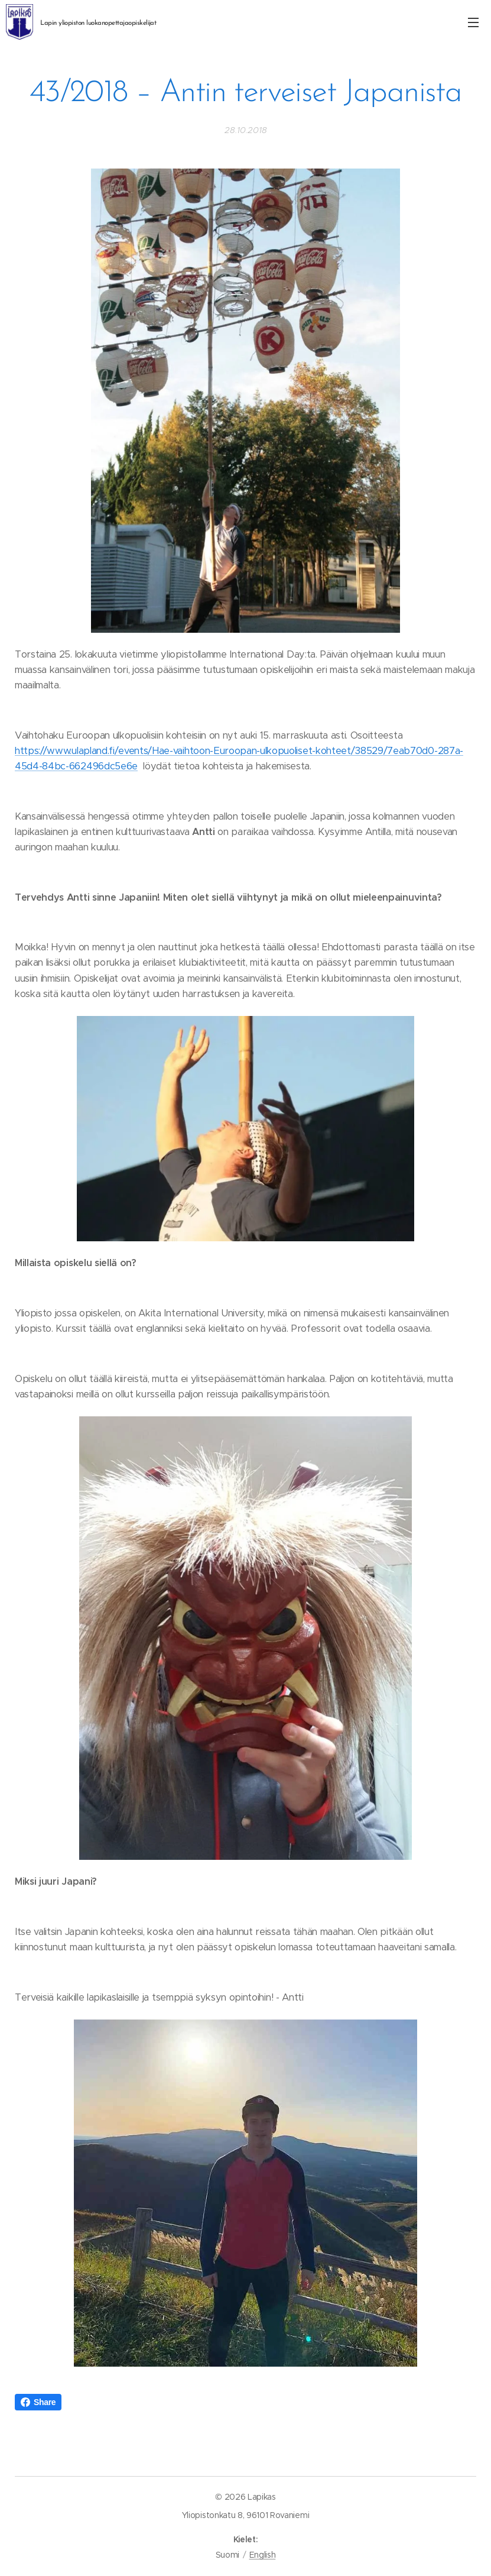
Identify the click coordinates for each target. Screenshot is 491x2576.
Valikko (473, 22)
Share (38, 2402)
